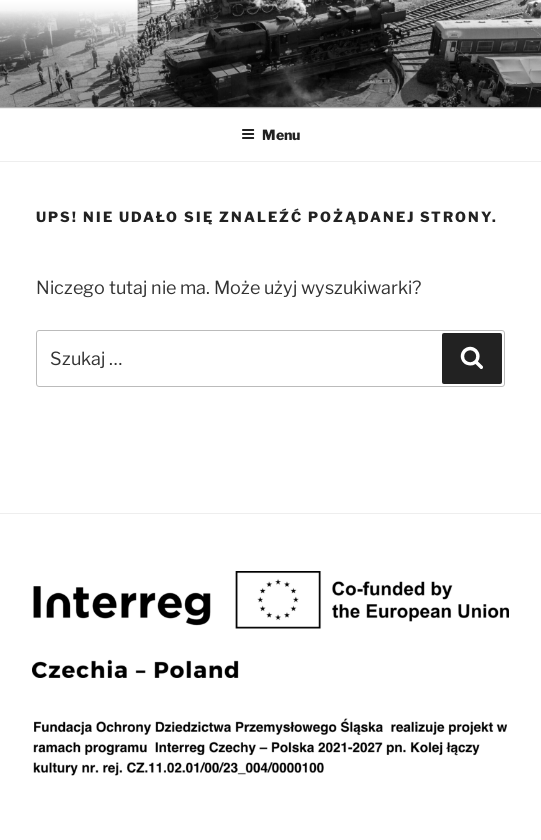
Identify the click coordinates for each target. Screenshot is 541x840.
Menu (270, 134)
